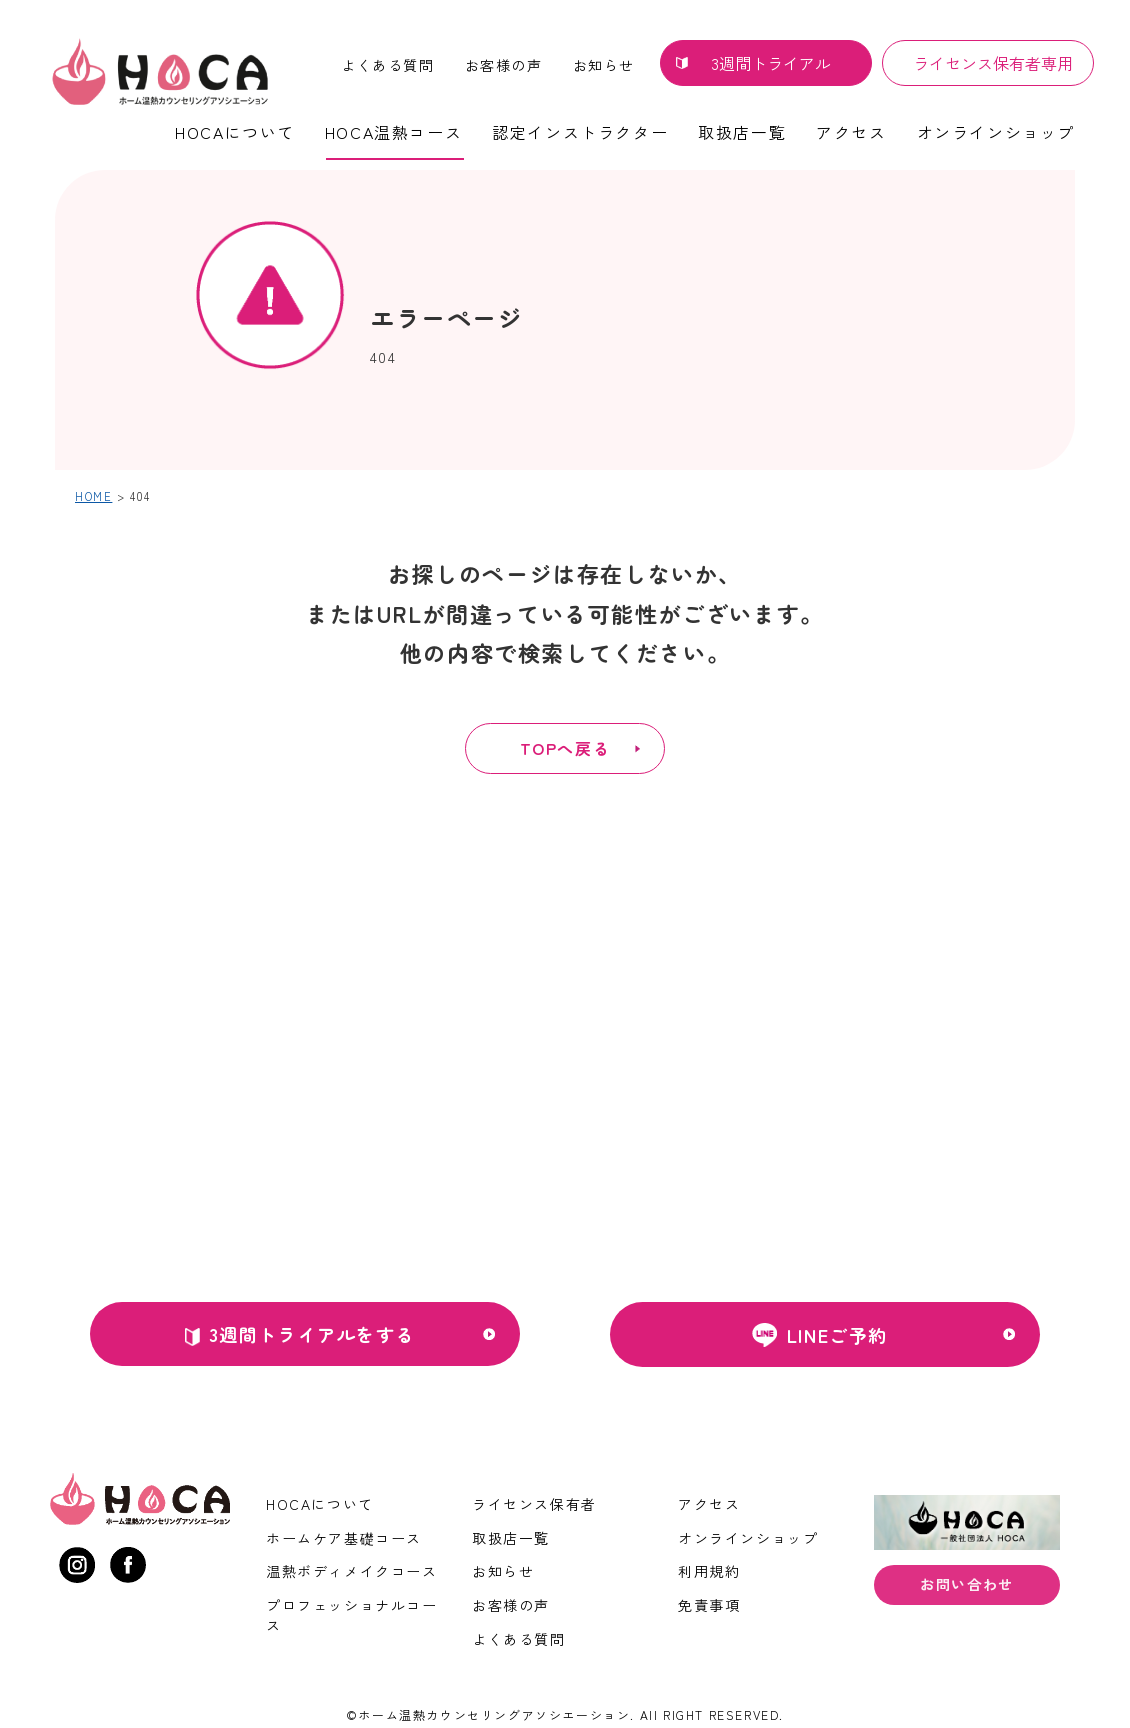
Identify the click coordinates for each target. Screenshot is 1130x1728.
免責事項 (709, 1605)
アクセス (851, 132)
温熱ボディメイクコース (352, 1571)
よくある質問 (388, 65)
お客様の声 (504, 65)
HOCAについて (235, 132)
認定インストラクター (580, 132)
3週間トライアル (771, 63)
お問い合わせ (967, 1586)
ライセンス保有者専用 (993, 63)
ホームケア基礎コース (344, 1538)
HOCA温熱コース (393, 132)
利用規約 (709, 1571)
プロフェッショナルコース (352, 1615)
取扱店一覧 (742, 132)
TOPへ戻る (565, 748)
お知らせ (604, 65)
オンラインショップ (996, 132)
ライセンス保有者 (534, 1504)
